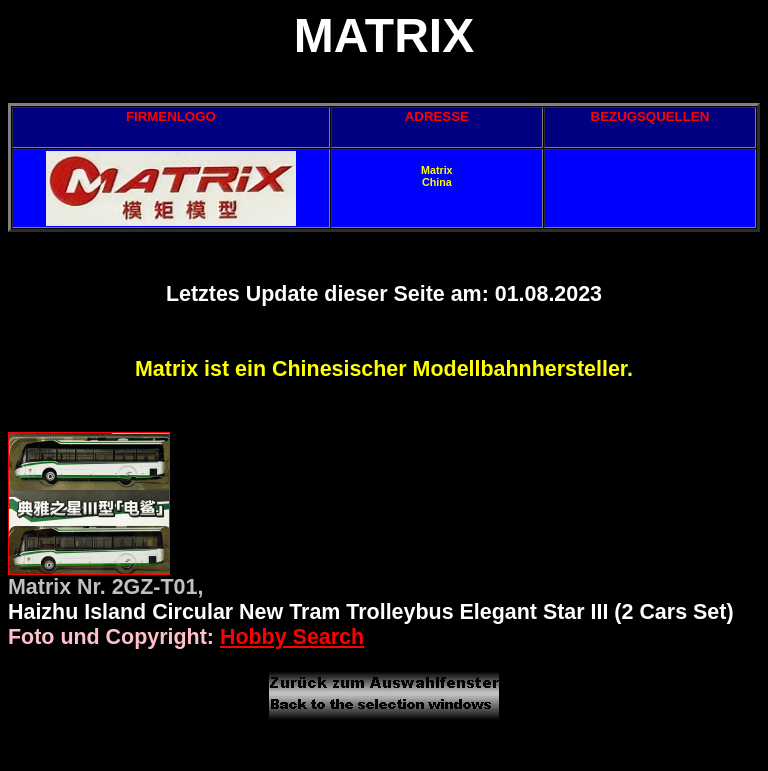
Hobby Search (292, 637)
